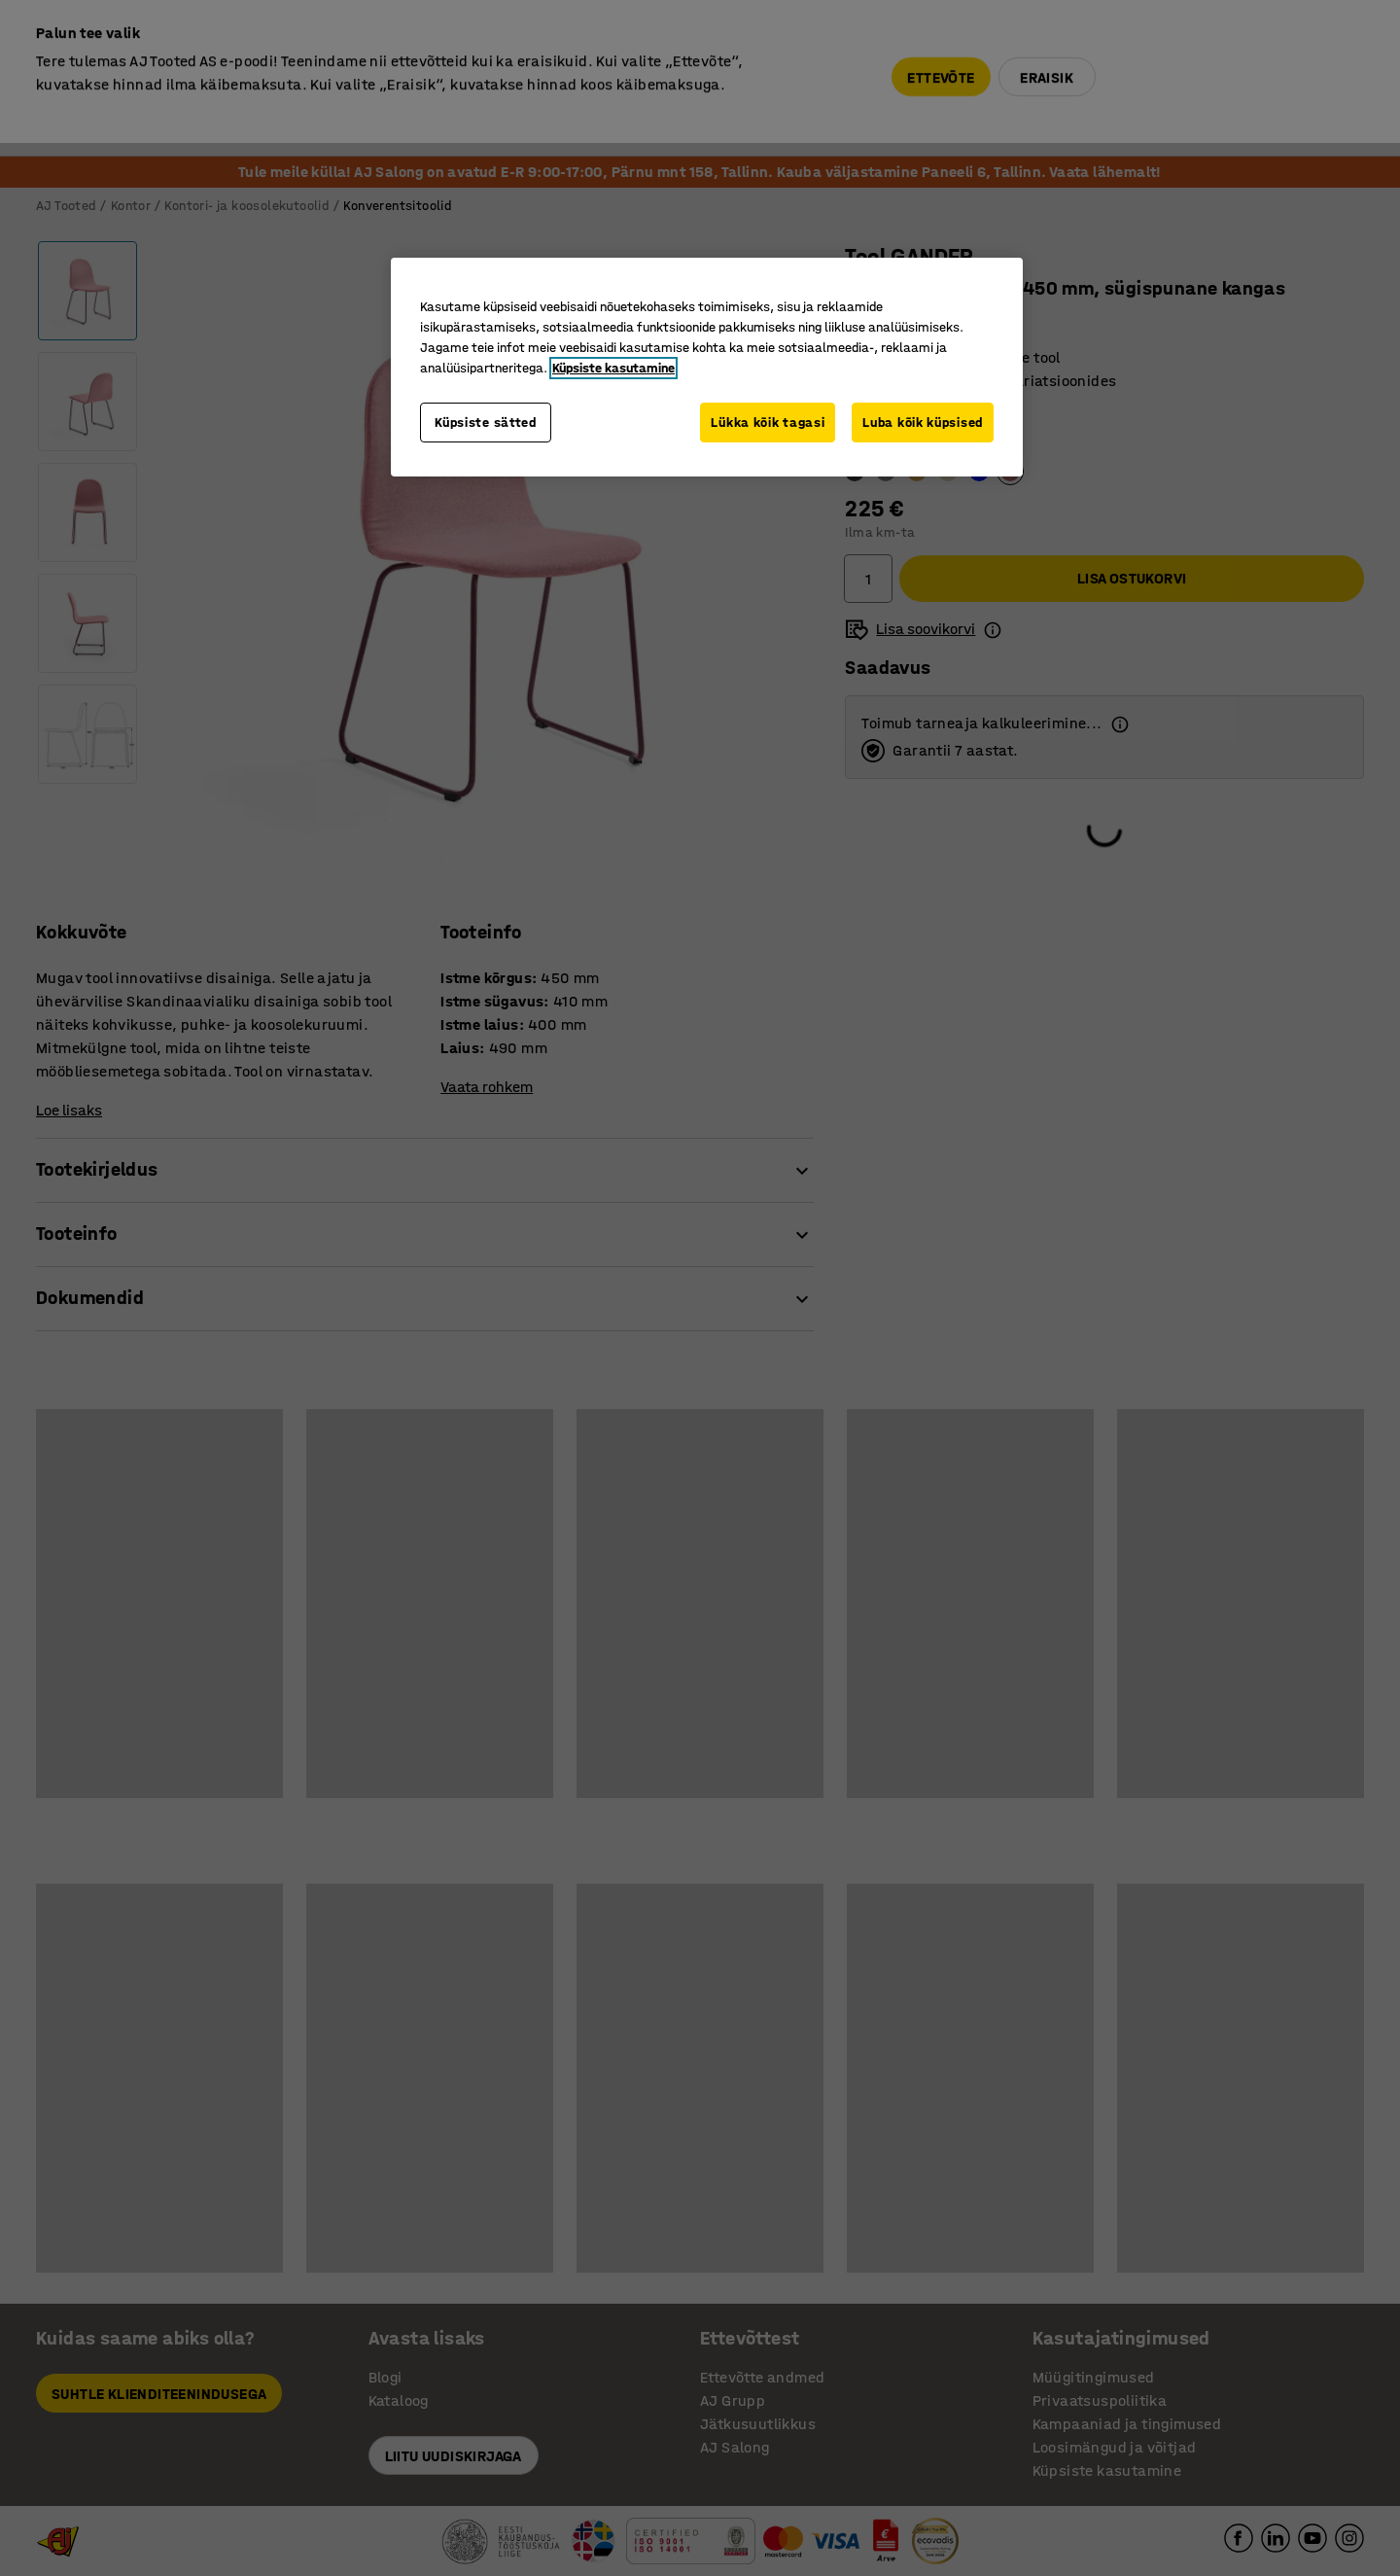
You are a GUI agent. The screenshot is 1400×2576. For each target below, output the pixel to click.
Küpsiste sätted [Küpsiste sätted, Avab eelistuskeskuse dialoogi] (486, 422)
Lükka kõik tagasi (767, 422)
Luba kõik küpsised (922, 422)
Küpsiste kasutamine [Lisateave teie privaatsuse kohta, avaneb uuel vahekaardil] (613, 368)
